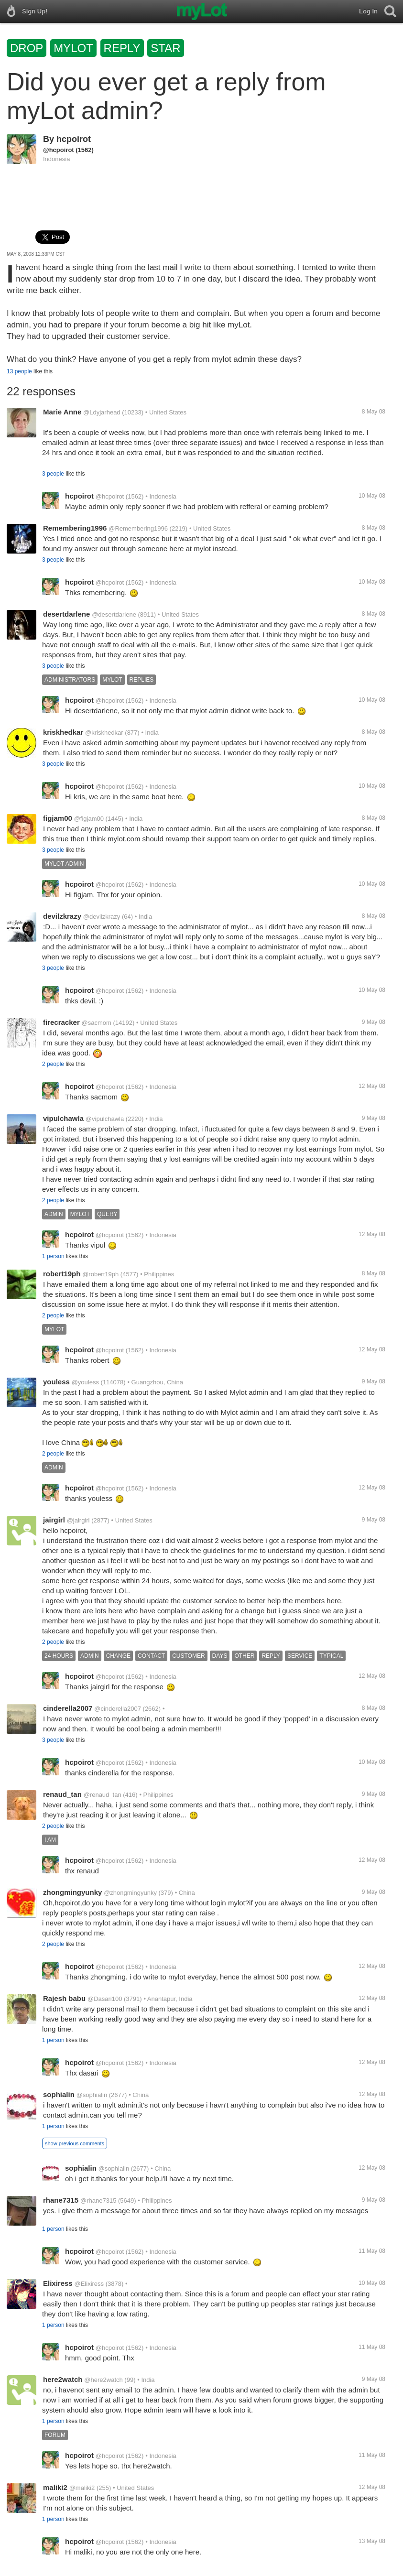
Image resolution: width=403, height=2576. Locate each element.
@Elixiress (89, 2283)
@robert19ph (100, 1274)
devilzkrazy (62, 916)
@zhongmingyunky (130, 1892)
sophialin (59, 2094)
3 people (53, 473)
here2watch (63, 2379)
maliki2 (55, 2487)
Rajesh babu (64, 1998)
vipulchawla (63, 1118)
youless (56, 1382)
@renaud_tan (102, 1794)
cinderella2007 (67, 1708)
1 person (53, 1256)
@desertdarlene (114, 614)
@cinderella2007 (117, 1708)
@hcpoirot (58, 149)
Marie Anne (62, 412)
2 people (53, 1064)
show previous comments (74, 2143)
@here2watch (103, 2379)
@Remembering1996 (138, 528)
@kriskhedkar (104, 732)
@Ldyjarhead (101, 412)
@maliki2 (82, 2487)
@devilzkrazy (101, 916)
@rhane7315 (98, 2200)
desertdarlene (66, 614)
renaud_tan (62, 1794)
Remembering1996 (75, 528)
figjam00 (57, 818)
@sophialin (92, 2094)
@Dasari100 (104, 1998)
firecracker (61, 1022)
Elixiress (58, 2283)
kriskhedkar (63, 732)
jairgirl (54, 1520)
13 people (19, 371)
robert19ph (61, 1274)
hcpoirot (73, 139)
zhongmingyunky (72, 1892)
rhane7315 (60, 2200)
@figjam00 (89, 818)
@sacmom (96, 1022)
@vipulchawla (105, 1118)
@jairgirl (78, 1520)
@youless (85, 1382)
